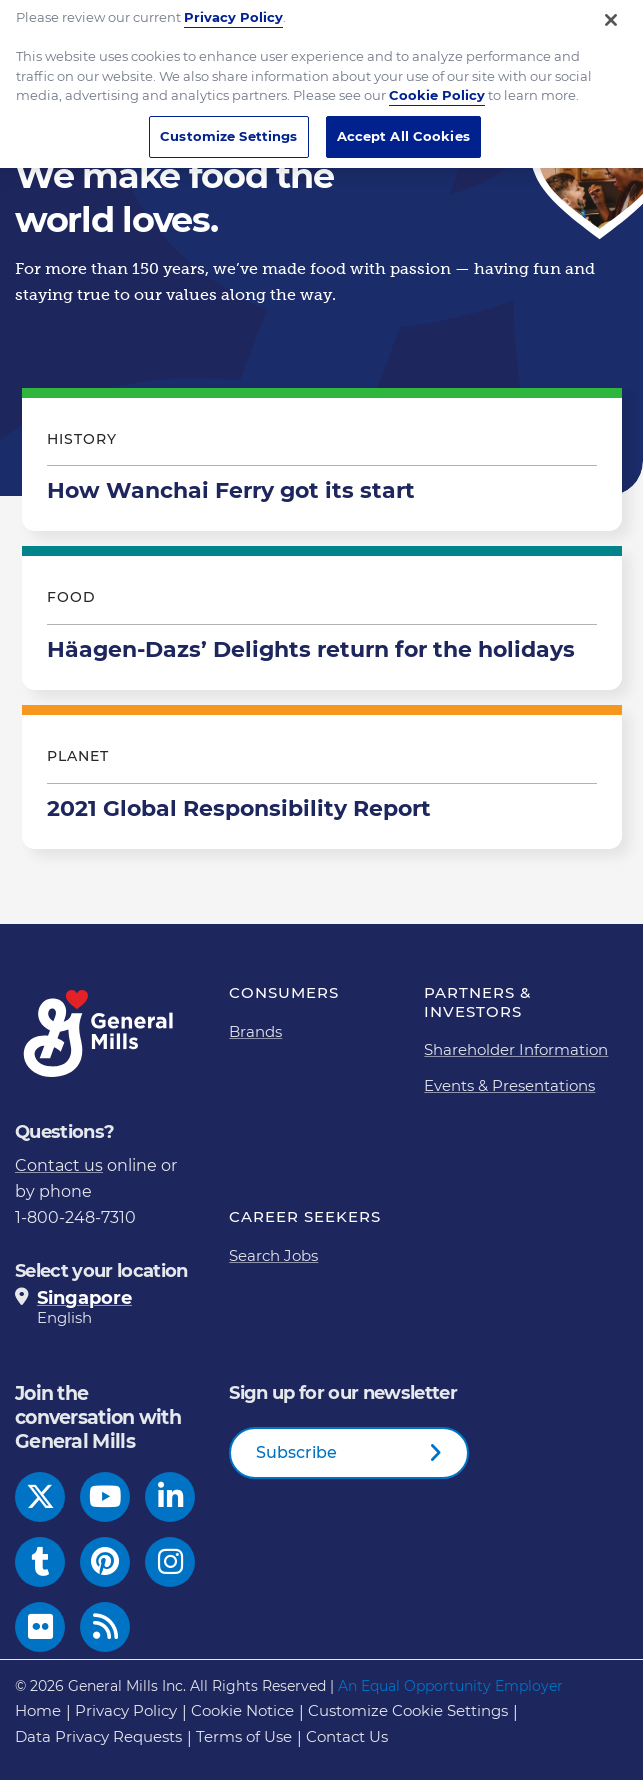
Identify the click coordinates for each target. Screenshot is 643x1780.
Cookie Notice (242, 1710)
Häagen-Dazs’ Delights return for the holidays (322, 623)
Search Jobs (273, 1255)
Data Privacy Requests (98, 1736)
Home (38, 1710)
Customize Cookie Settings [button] (408, 1710)
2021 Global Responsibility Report (322, 782)
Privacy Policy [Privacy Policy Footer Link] (126, 1710)
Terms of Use (244, 1736)
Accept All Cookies (403, 123)
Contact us (59, 1165)
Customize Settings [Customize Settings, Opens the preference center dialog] (228, 123)
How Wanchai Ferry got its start (322, 465)
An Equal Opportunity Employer (450, 1686)
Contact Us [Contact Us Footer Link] (347, 1736)
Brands (255, 1031)
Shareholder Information (516, 1049)
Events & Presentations (509, 1085)
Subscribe (296, 1452)
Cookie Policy (437, 83)
